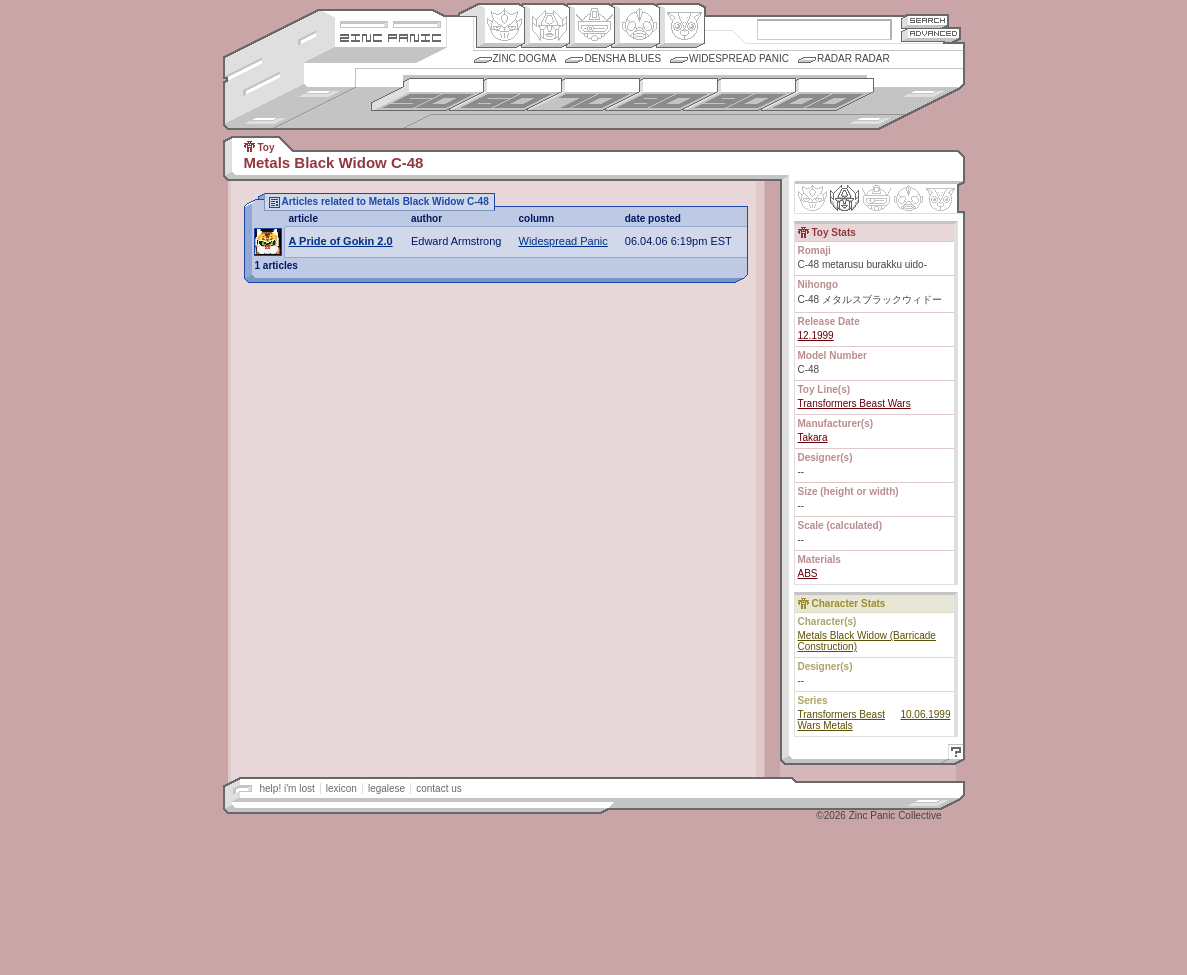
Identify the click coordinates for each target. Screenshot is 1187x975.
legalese (386, 788)
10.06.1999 (925, 714)
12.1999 (816, 335)
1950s (427, 94)
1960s (505, 94)
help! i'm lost (287, 788)
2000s (817, 94)
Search (925, 20)
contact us (439, 788)
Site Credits (390, 22)
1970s (583, 94)
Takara (813, 437)
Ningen (635, 26)
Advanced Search (931, 34)
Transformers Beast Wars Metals (841, 720)
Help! (953, 754)
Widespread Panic (739, 58)
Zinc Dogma (525, 58)
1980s (661, 94)
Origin (500, 26)
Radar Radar (853, 58)
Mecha (590, 26)
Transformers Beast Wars (854, 403)
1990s (739, 94)
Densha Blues (622, 58)
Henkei (545, 26)
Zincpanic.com (390, 36)
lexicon (341, 788)
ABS (808, 573)
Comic (680, 26)
